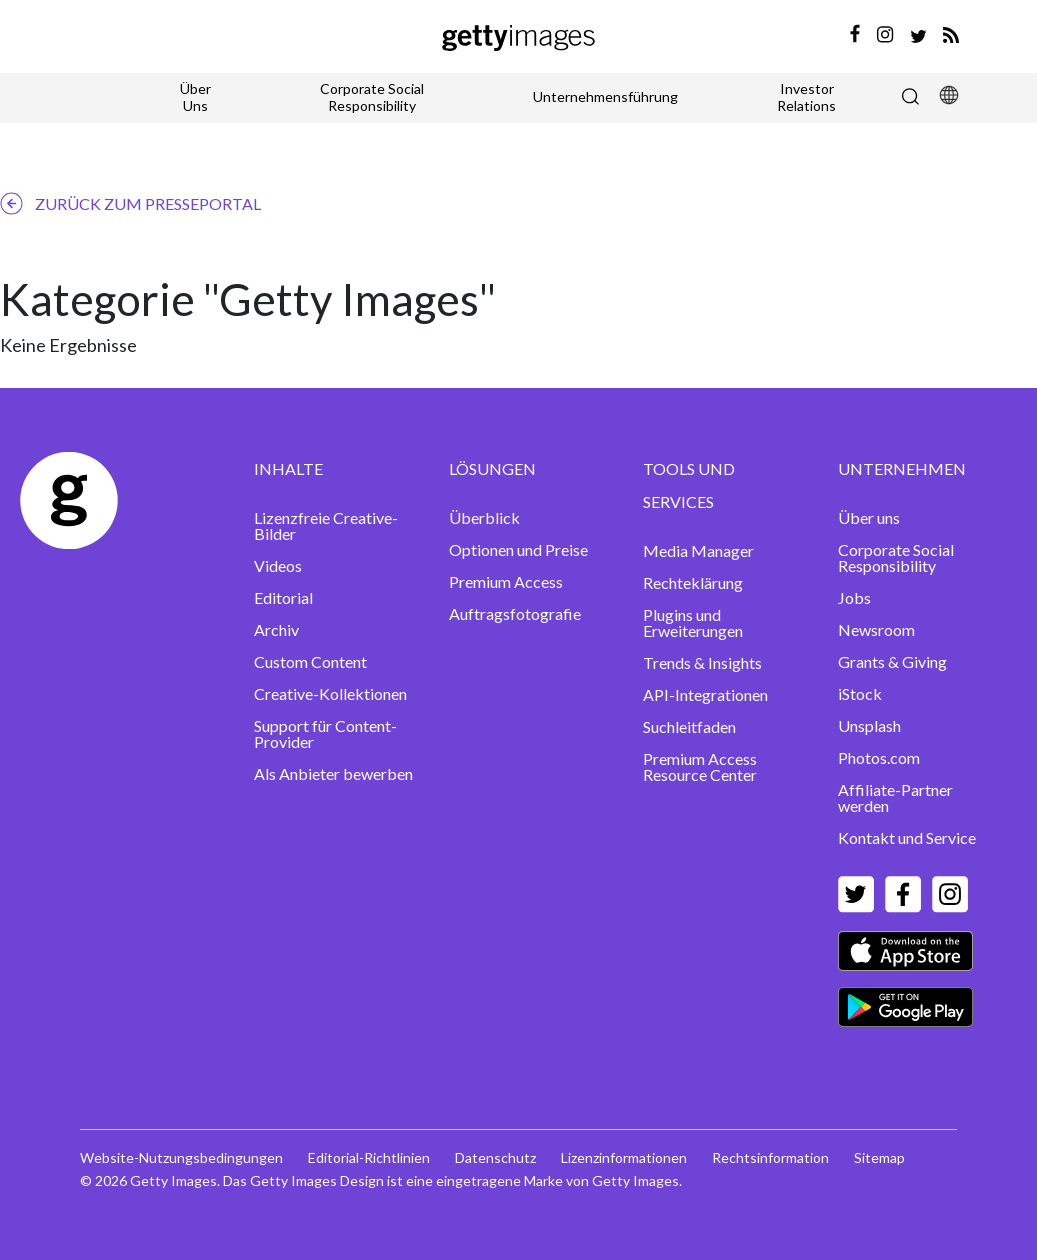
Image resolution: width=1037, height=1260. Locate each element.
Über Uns (195, 97)
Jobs (854, 597)
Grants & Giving (892, 661)
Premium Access (506, 581)
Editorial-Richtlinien (369, 1157)
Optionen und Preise (518, 549)
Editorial (283, 597)
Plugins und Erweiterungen (693, 622)
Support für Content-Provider (325, 733)
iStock (860, 693)
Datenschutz (495, 1157)
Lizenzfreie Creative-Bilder (326, 525)
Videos (278, 565)
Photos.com (879, 757)
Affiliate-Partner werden (895, 797)
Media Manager (698, 550)
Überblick (484, 517)
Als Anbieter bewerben (333, 773)
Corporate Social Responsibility (372, 97)
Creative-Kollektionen (330, 693)
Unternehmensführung (605, 96)
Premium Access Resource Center (700, 766)
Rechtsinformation (770, 1157)
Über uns (869, 517)
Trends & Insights (702, 662)
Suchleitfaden (689, 726)
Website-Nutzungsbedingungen (181, 1157)
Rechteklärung (693, 582)
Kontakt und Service (907, 837)
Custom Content (310, 661)
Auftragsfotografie (515, 613)
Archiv (276, 629)
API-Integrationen (705, 694)
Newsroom (876, 629)
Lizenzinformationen (624, 1157)
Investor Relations (806, 97)
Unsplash (869, 725)
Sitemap (879, 1157)
